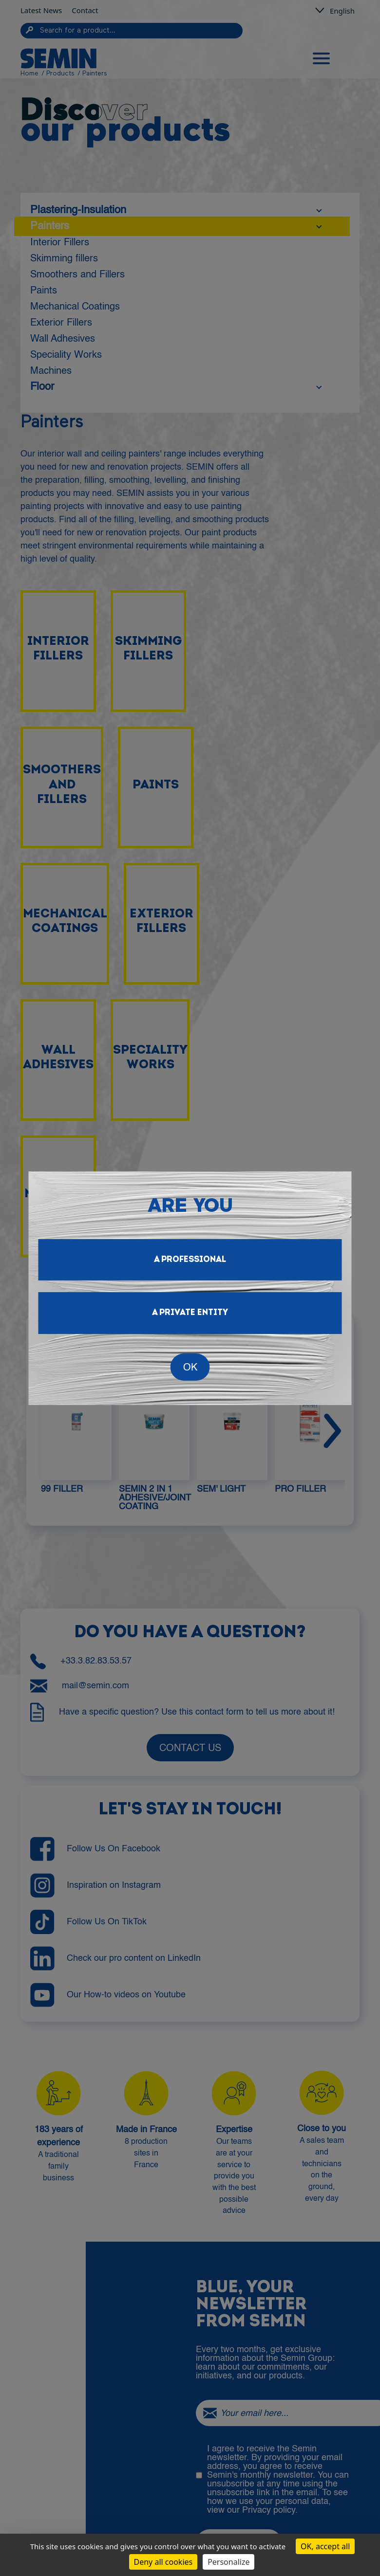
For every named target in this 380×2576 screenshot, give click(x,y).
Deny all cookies (163, 2562)
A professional (190, 1260)
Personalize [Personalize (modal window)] (228, 2562)
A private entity (190, 1313)
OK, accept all (325, 2546)
